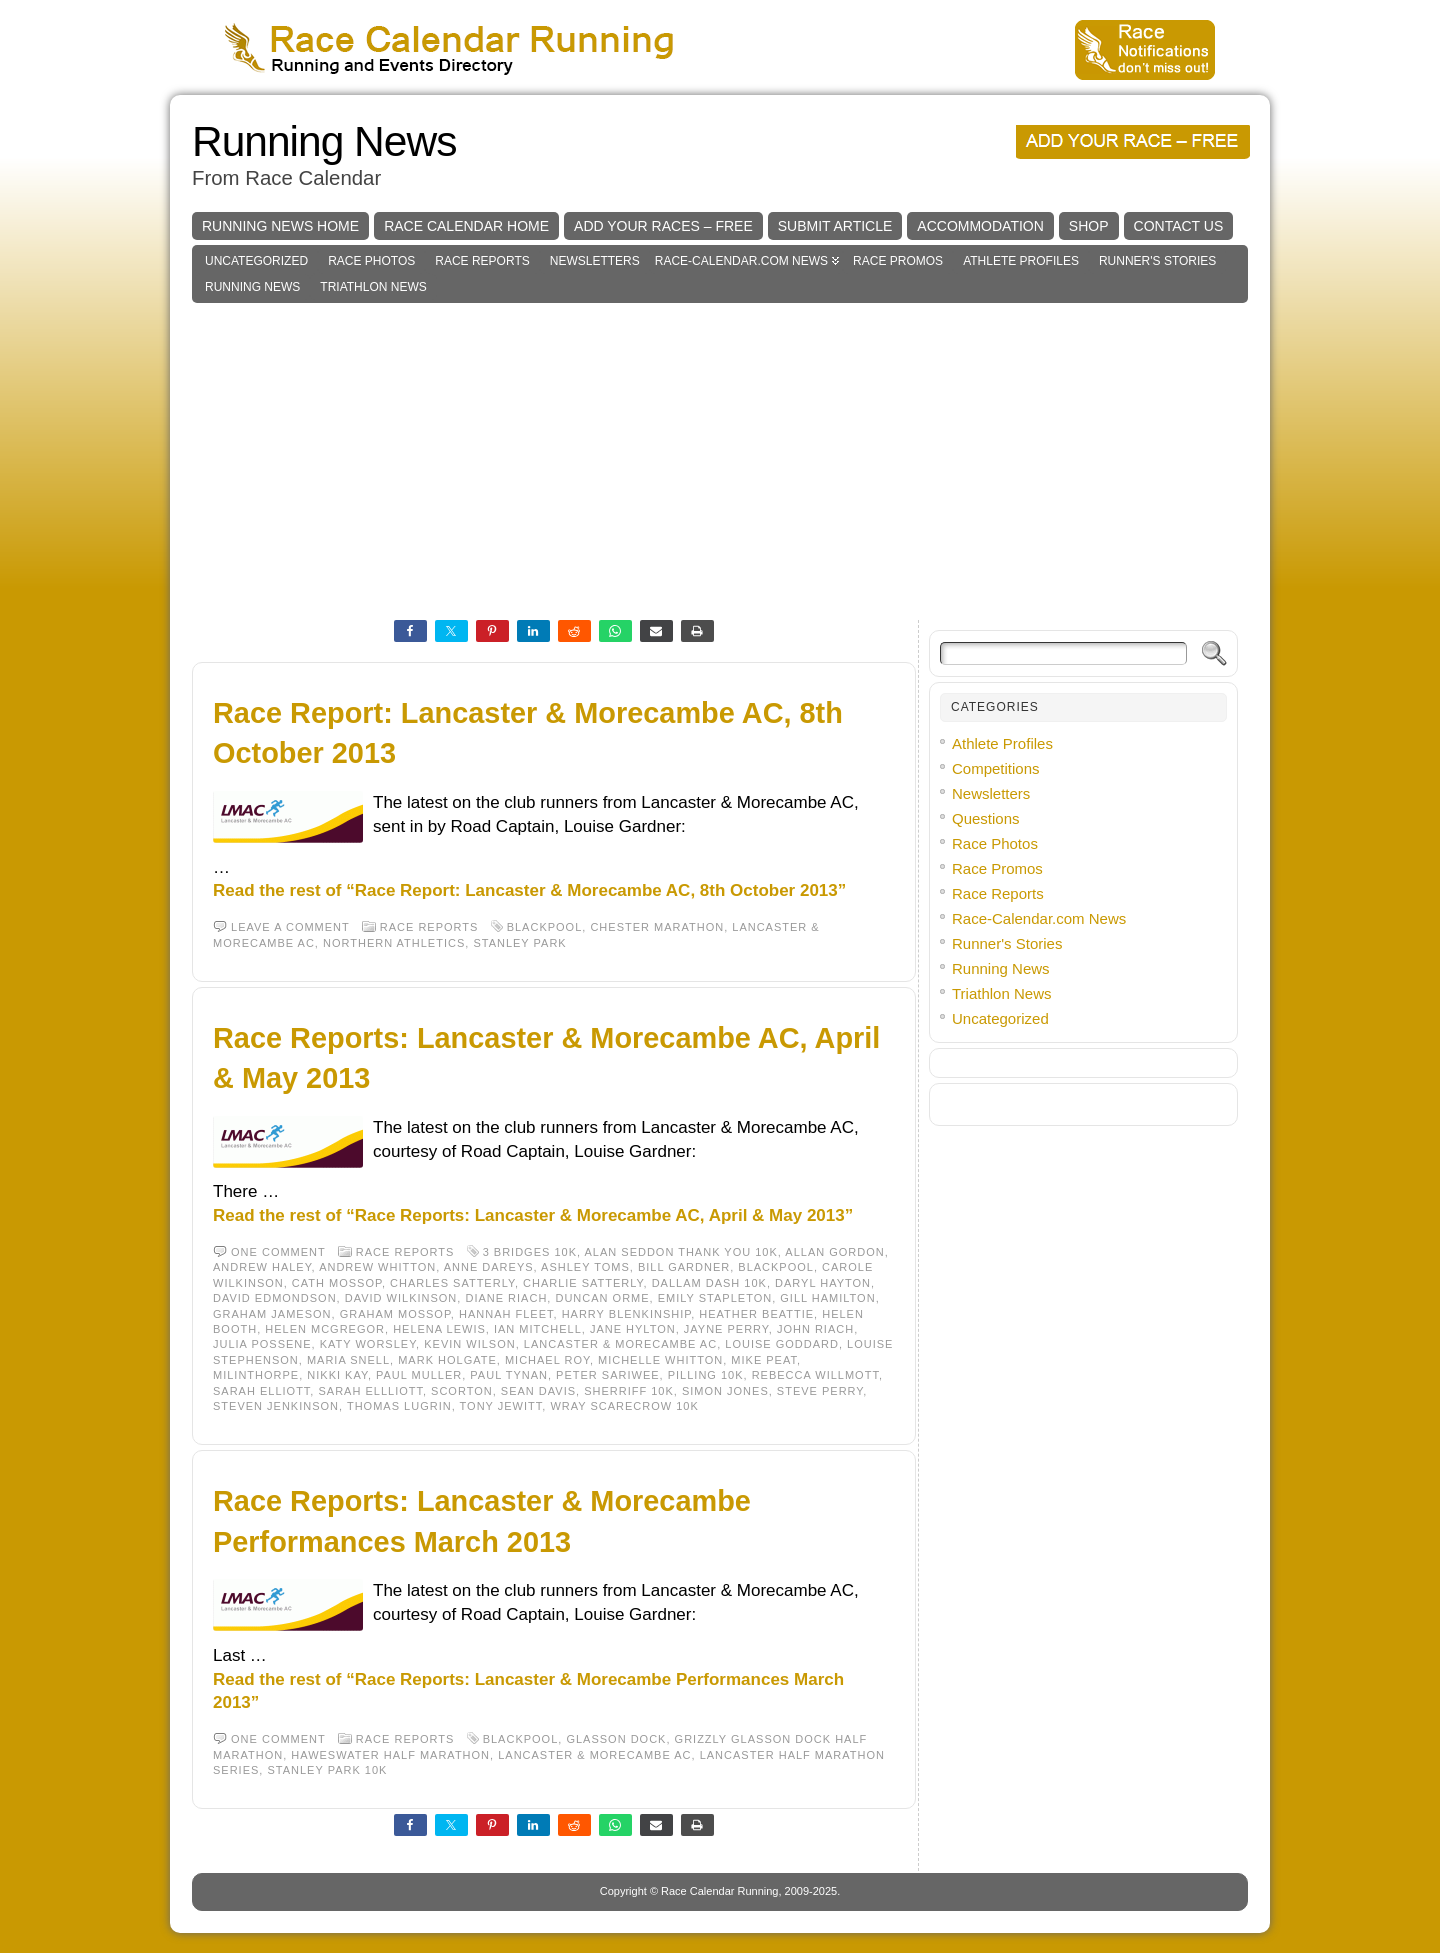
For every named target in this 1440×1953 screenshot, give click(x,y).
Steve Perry (820, 1391)
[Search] (1063, 653)
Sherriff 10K (629, 1391)
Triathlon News (373, 287)
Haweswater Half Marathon (390, 1755)
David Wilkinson (401, 1298)
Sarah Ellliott (370, 1391)
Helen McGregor (325, 1329)
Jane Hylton (633, 1329)
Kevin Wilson (469, 1344)
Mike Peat (764, 1360)
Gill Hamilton (827, 1298)
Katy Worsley (368, 1344)
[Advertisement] (720, 453)
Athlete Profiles (1021, 261)
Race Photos (371, 261)
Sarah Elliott (261, 1391)
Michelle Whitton (660, 1360)
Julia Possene (262, 1344)
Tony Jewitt (501, 1406)
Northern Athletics (394, 943)
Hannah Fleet (506, 1314)
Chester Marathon (657, 927)
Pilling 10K (706, 1375)
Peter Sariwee (607, 1375)
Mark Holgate (447, 1360)
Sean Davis (538, 1391)
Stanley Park (519, 943)
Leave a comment (290, 927)
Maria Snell (348, 1360)
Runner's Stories (1157, 261)
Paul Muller (419, 1375)
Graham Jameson (272, 1314)
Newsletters (595, 261)
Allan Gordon (834, 1252)
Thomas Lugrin (399, 1406)
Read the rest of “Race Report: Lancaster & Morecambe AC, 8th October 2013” (529, 890)
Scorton (462, 1391)
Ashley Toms (585, 1267)
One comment (278, 1252)
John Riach (815, 1329)
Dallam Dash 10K (709, 1283)
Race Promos (898, 261)
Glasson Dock (616, 1739)
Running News (324, 141)
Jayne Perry (726, 1329)
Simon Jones (725, 1391)
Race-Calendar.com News (741, 261)
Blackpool (545, 927)
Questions (986, 818)
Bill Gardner (684, 1267)
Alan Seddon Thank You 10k (681, 1252)
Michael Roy (547, 1360)
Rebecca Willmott (815, 1375)
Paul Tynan (509, 1375)
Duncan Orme (602, 1298)
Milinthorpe (256, 1375)
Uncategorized (256, 261)
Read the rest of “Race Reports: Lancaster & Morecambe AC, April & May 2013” (533, 1215)
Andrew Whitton (377, 1267)
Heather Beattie (756, 1314)
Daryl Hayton (823, 1283)
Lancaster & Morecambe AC (620, 1344)
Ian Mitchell (538, 1329)
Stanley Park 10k (327, 1770)
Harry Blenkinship (627, 1314)
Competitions (996, 768)
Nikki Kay (337, 1375)
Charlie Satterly (583, 1283)
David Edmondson (275, 1298)
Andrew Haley (262, 1267)
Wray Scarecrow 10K (624, 1406)
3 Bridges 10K (530, 1252)
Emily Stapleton (715, 1298)
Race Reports (482, 261)
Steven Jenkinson (276, 1406)
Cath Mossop (337, 1283)
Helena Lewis (439, 1329)
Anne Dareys (489, 1267)
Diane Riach (506, 1298)
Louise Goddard (782, 1344)
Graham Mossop (395, 1314)
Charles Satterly (452, 1283)
